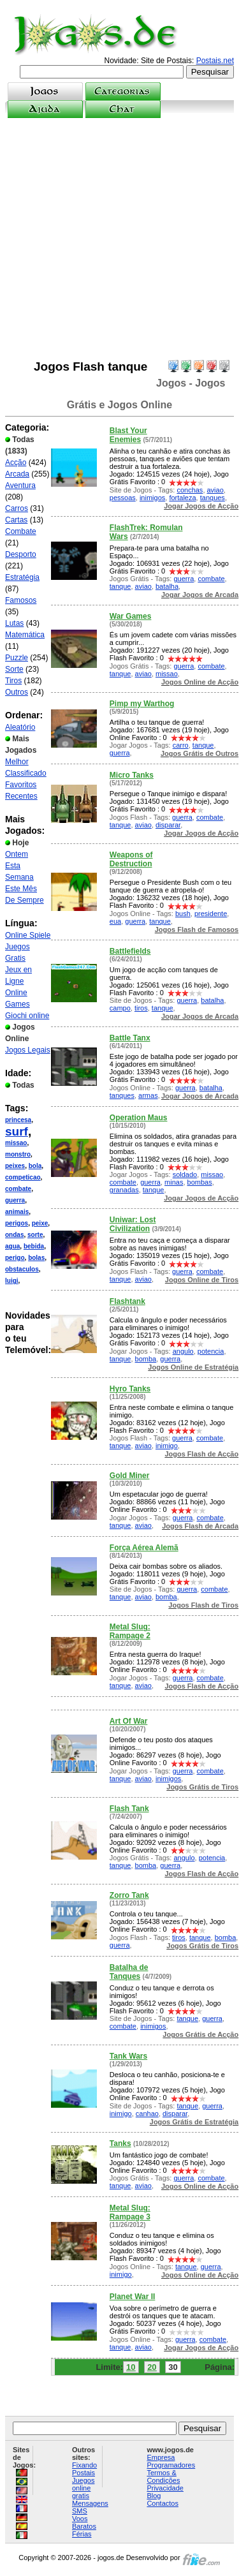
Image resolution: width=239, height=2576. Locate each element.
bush (183, 913)
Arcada (17, 474)
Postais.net (215, 60)
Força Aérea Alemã (144, 1547)
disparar (168, 825)
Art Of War (129, 1721)
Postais (83, 2472)
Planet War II (133, 2296)
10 (130, 2367)
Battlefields (130, 951)
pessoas (123, 497)
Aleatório (20, 727)
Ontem (16, 854)
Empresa (161, 2457)
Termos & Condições (163, 2476)
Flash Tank (129, 1808)
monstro (18, 1154)
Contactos (162, 2503)
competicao (23, 1177)
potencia (211, 1351)
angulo (183, 1351)
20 (151, 2367)
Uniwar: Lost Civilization (133, 1224)
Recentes (21, 796)
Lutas (14, 623)
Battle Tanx (130, 1037)
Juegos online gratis (83, 2487)
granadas (124, 1190)
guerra (15, 1200)
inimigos (152, 497)
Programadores (171, 2465)
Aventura (20, 485)
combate (18, 1188)
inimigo (167, 1445)
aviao (215, 490)
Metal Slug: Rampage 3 (130, 2212)
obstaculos (22, 1269)
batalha (167, 586)
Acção (15, 462)
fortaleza (182, 497)
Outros (16, 692)
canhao (147, 2113)
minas (173, 1182)
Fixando (84, 2465)
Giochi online (27, 1015)
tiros (141, 1008)
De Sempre (24, 900)
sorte (35, 1234)
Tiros (13, 680)
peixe (40, 1223)
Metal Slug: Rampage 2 (130, 1631)
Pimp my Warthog (142, 703)
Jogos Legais (27, 1050)
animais (17, 1211)
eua (115, 921)
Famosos (20, 600)
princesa (18, 1119)
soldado (185, 1174)
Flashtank (127, 1301)
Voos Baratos (84, 2522)
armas (148, 1095)
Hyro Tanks (130, 1388)
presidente (210, 913)
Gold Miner (130, 1475)
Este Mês (21, 888)
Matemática (25, 634)
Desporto (20, 554)
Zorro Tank (129, 1895)
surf (16, 1131)
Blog (154, 2495)
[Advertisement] (119, 239)
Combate (20, 531)
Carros (16, 508)
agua (12, 1246)
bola (35, 1165)
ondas (14, 1234)
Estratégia (22, 577)
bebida (34, 1246)
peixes (15, 1165)
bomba (146, 1359)
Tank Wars (128, 2056)
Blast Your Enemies (128, 435)
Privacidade (165, 2488)
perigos (16, 1223)
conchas (190, 490)
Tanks (120, 2143)
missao (16, 1142)
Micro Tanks (132, 775)
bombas (199, 1182)
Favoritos (20, 784)
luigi (11, 1280)
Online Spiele (27, 935)
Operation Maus (139, 1117)
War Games (131, 616)
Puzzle (16, 657)
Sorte (14, 669)
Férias (82, 2534)
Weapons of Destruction (131, 859)
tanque (120, 586)
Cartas (16, 519)
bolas (36, 1257)
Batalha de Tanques (129, 1972)
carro (181, 745)
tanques (212, 497)
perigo (15, 1257)
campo (120, 1008)
